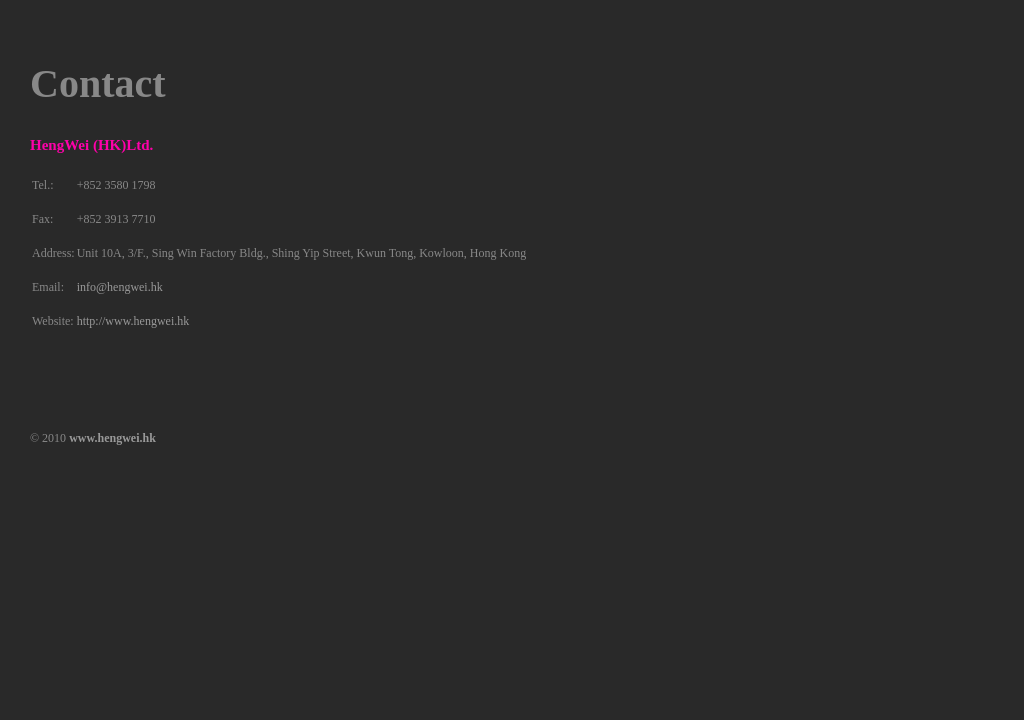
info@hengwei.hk (120, 287)
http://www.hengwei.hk (133, 321)
